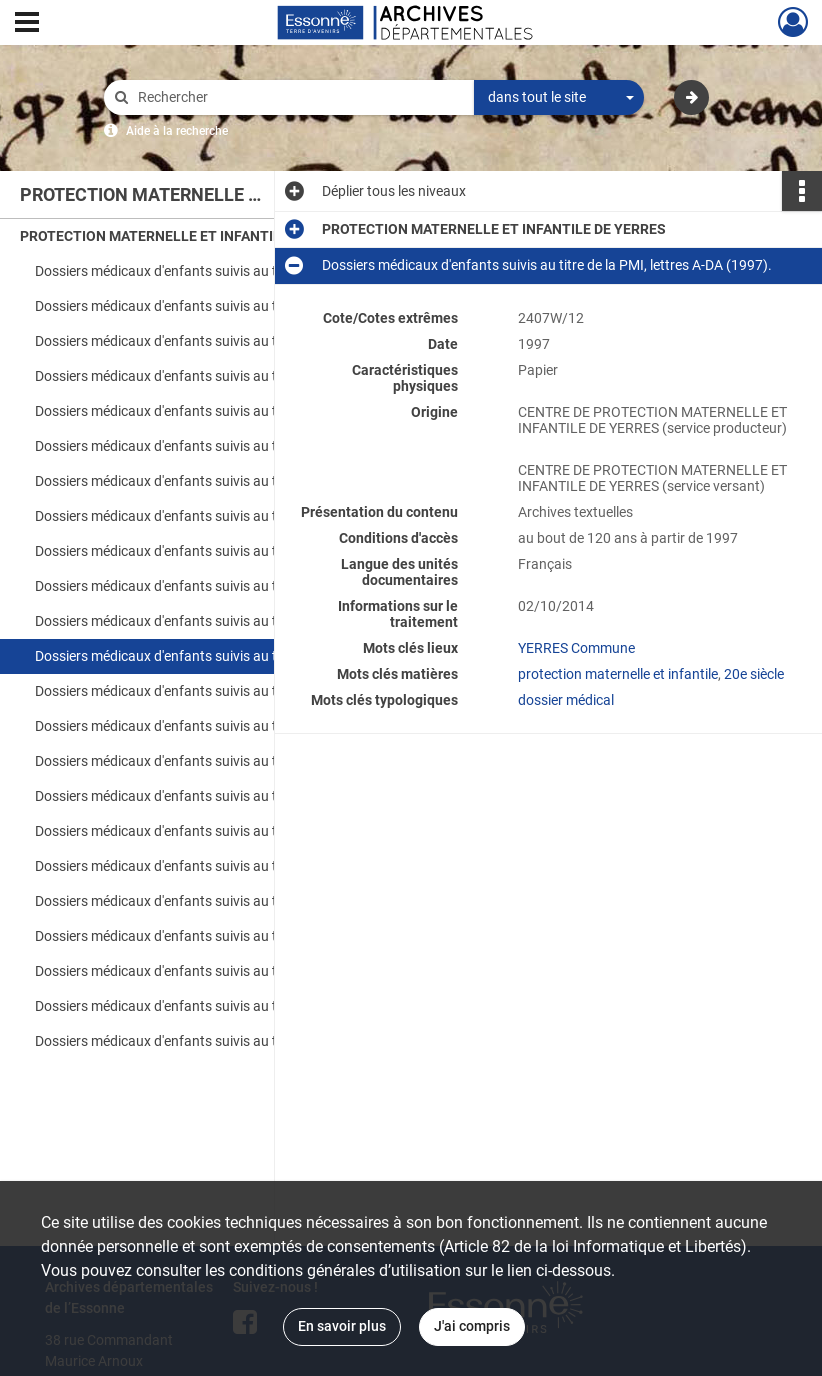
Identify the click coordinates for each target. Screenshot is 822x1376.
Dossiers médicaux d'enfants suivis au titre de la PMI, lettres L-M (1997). (235, 726)
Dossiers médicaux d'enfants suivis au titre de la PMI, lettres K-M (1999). (235, 1006)
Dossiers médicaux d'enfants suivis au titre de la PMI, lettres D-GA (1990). (235, 481)
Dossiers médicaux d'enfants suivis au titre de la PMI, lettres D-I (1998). (235, 831)
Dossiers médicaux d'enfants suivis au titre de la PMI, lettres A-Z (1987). (235, 306)
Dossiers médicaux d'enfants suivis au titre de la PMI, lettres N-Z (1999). (235, 1041)
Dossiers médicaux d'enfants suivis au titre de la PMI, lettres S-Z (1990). (235, 621)
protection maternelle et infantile (618, 674)
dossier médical (566, 700)
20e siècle (754, 674)
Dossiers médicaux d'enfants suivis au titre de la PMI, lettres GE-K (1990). (235, 516)
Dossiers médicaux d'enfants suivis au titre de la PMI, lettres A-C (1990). (235, 446)
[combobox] (559, 98)
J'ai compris (472, 1326)
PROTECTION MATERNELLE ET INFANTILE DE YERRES (192, 236)
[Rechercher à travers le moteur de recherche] (299, 97)
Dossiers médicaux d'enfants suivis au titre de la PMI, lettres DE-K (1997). (235, 691)
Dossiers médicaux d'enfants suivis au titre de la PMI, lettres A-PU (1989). (235, 376)
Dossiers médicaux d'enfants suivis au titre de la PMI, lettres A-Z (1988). (235, 341)
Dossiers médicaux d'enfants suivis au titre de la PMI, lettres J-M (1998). (235, 866)
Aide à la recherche (177, 131)
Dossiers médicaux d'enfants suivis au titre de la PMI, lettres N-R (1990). (235, 586)
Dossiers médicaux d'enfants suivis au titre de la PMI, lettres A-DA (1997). (235, 656)
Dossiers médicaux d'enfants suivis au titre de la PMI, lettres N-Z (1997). (235, 761)
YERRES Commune (576, 648)
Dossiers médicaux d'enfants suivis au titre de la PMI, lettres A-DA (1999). (235, 936)
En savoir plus (342, 1326)
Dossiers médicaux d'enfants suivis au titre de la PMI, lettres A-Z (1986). (235, 271)
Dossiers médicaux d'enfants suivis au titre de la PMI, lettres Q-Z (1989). (235, 411)
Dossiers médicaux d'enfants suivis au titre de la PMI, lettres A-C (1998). (235, 796)
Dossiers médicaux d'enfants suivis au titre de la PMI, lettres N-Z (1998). (235, 901)
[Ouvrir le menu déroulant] (27, 24)
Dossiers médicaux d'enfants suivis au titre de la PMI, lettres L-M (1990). (235, 551)
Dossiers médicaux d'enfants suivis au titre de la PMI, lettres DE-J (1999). (235, 971)
